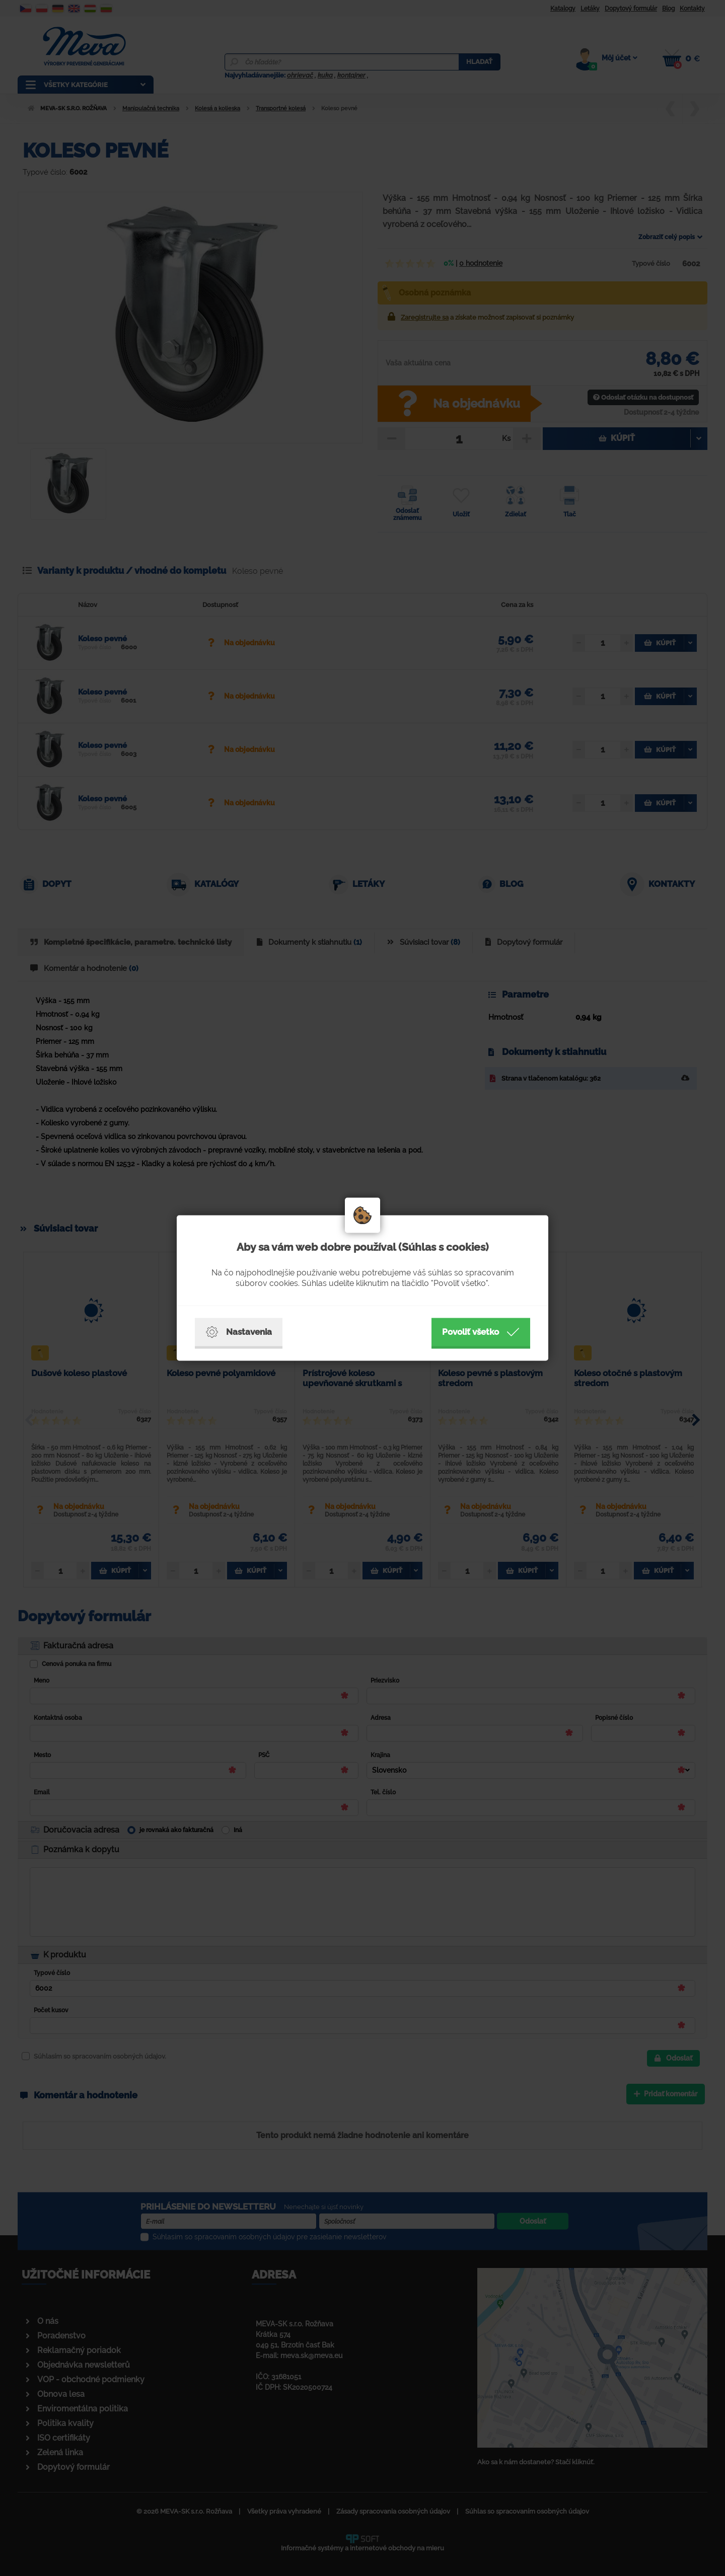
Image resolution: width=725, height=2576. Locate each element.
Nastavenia (238, 1332)
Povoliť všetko (481, 1332)
